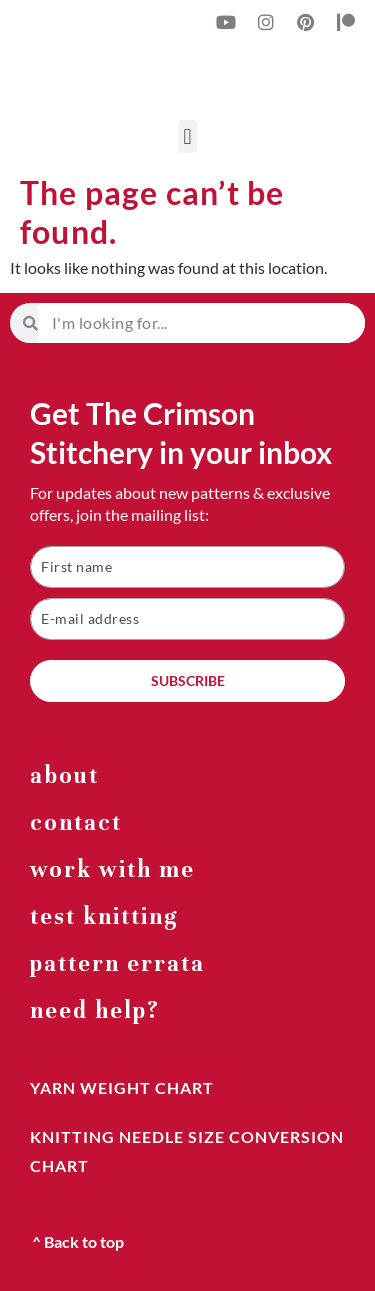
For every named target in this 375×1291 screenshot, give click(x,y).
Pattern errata (117, 963)
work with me (112, 869)
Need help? (95, 1010)
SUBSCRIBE (188, 680)
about (64, 775)
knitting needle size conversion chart (187, 1151)
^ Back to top (78, 1241)
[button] (187, 136)
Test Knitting (104, 916)
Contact (76, 822)
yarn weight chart (122, 1087)
